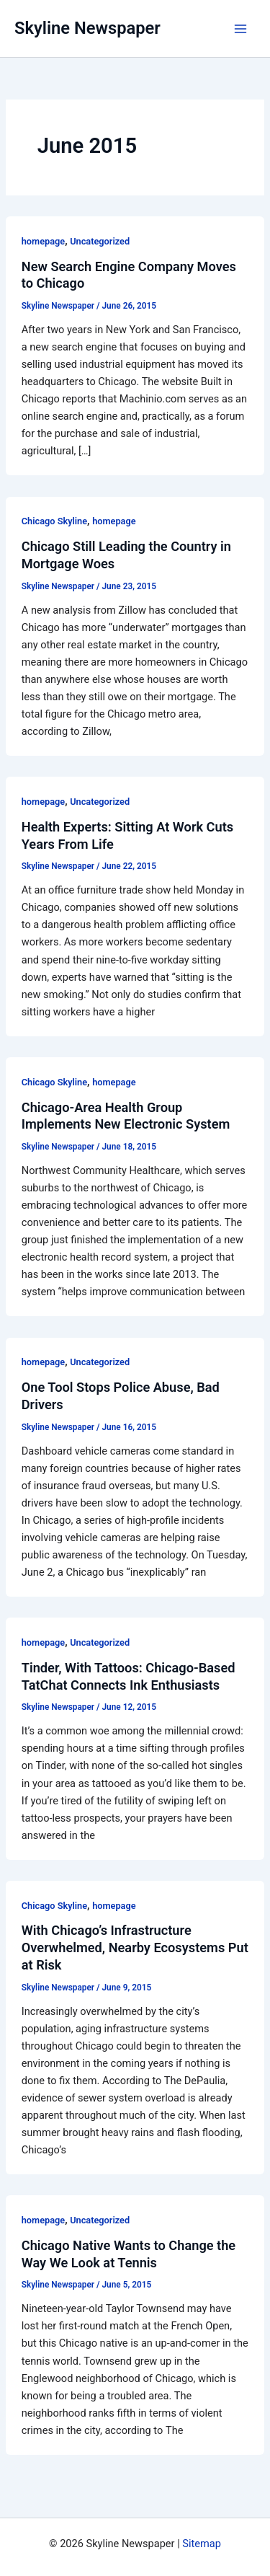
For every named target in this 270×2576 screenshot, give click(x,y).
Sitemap (201, 2543)
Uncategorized (100, 241)
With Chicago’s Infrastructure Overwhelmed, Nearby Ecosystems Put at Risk (135, 1947)
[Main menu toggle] (240, 29)
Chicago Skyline (54, 521)
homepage (43, 241)
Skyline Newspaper (87, 28)
